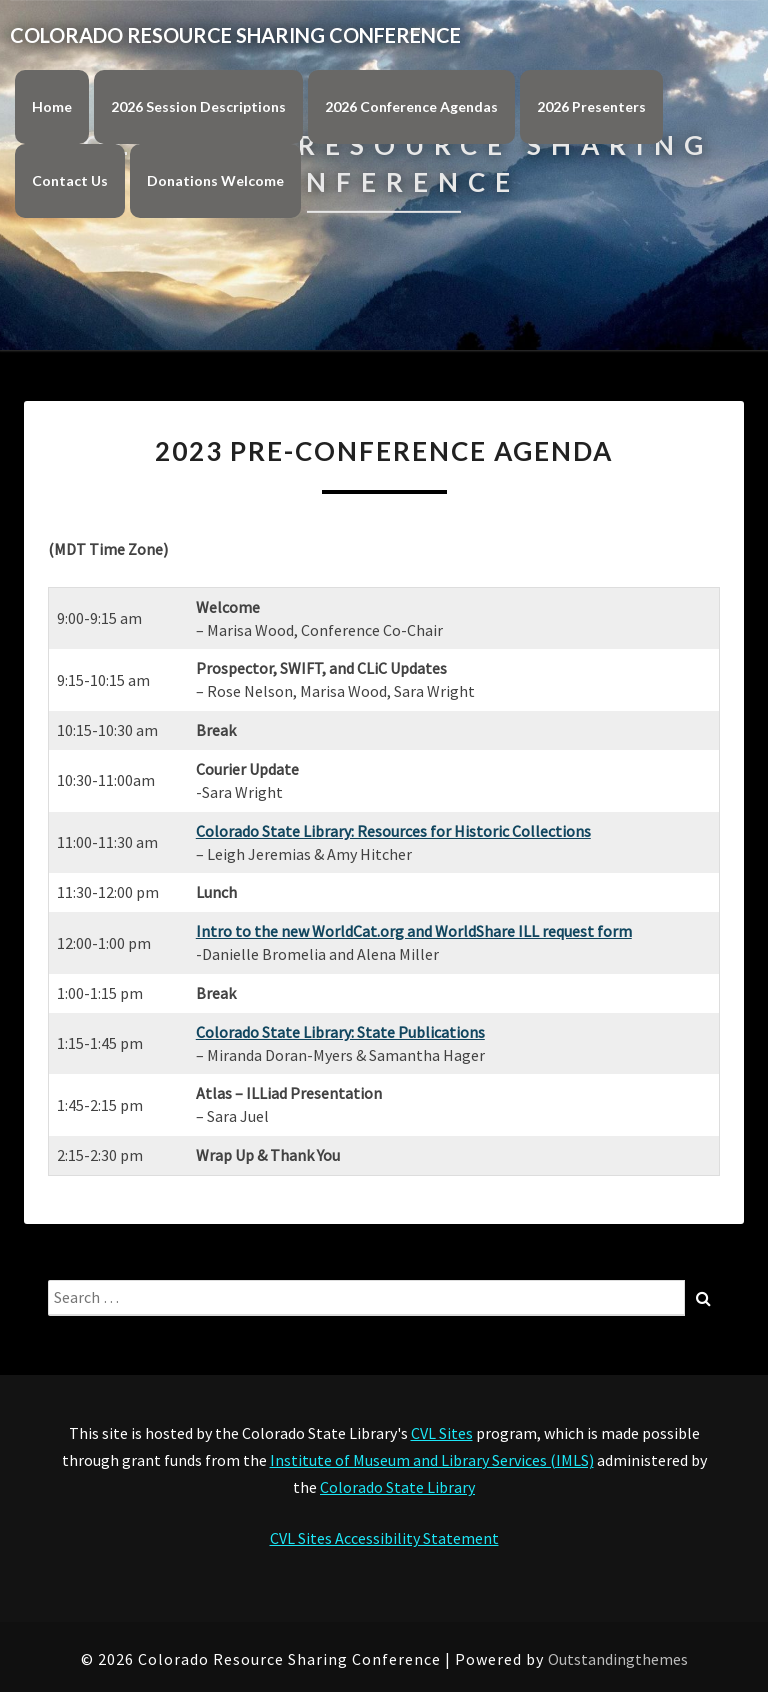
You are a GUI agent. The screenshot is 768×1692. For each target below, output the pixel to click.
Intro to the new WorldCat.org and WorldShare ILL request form (414, 931)
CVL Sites (442, 1433)
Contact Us (70, 180)
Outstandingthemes (618, 1659)
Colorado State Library (397, 1487)
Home (52, 106)
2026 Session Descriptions (198, 106)
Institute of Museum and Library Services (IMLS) (432, 1460)
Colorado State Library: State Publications (340, 1032)
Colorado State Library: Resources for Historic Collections (393, 831)
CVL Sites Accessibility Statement (384, 1538)
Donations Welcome (215, 180)
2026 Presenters (591, 106)
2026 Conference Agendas (411, 106)
